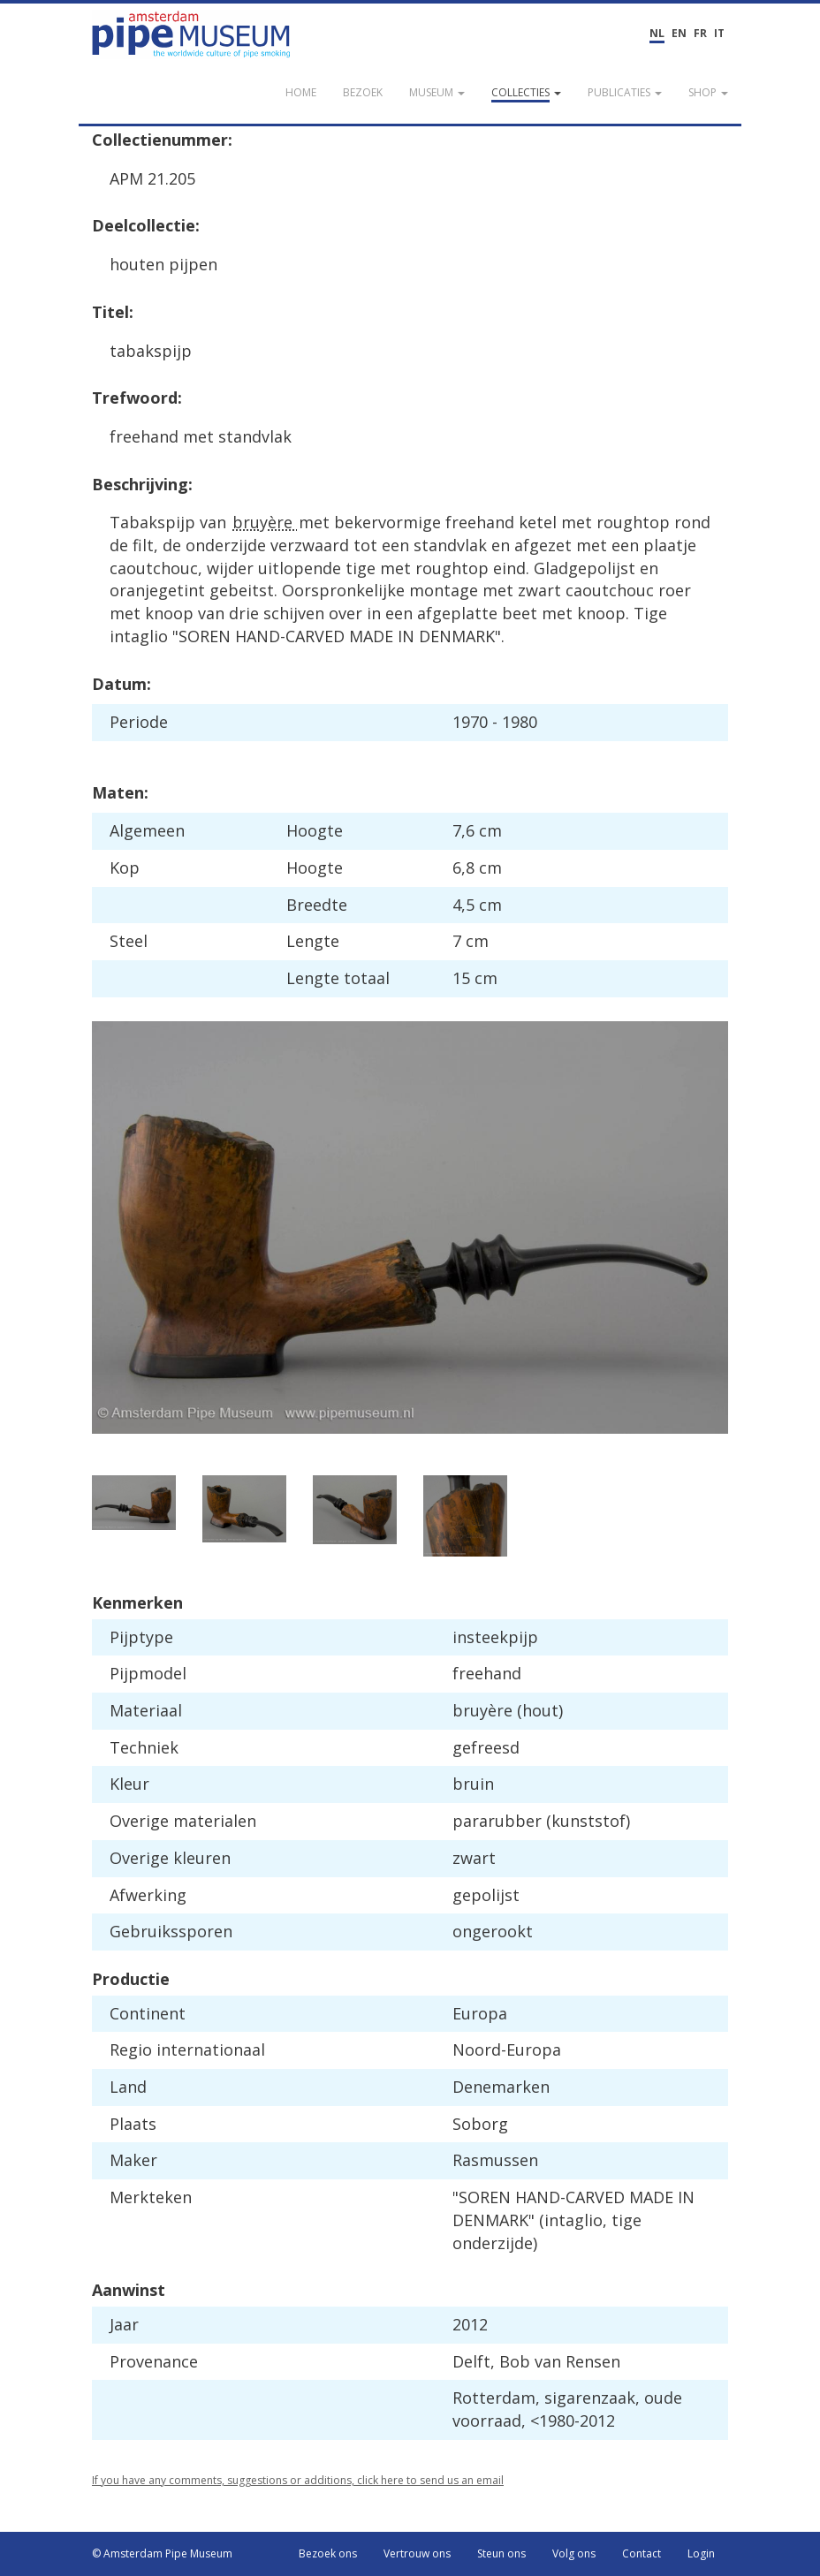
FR (700, 33)
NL (656, 33)
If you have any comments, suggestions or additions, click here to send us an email (298, 2480)
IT (719, 33)
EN (679, 33)
